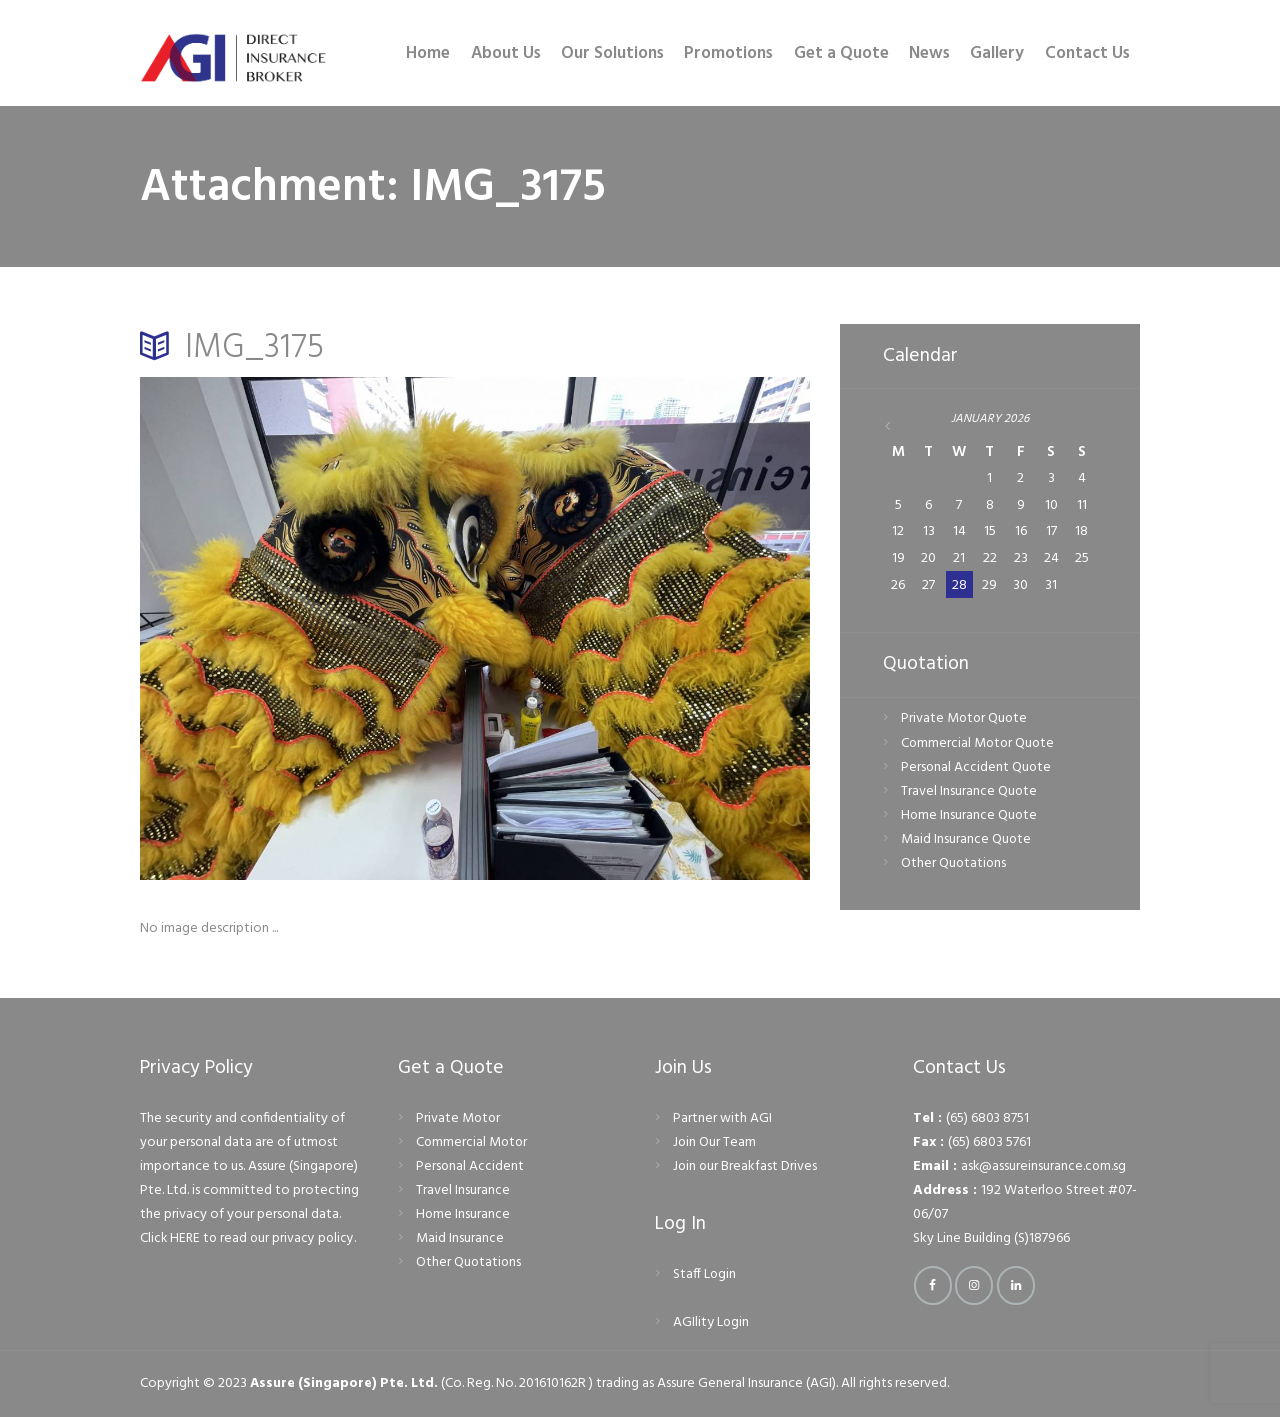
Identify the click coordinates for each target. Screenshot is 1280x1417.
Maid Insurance (460, 1238)
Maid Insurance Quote (966, 840)
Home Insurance (463, 1214)
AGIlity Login (711, 1322)
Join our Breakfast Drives (746, 1166)
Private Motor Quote (965, 720)
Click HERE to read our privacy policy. (250, 1238)
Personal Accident (470, 1166)
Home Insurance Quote (970, 816)
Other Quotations (954, 865)
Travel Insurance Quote (969, 792)
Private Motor (459, 1118)
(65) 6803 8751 (988, 1118)
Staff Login (705, 1274)
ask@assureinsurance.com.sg (1044, 1166)
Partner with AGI (722, 1118)
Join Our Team (715, 1142)
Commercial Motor (473, 1142)
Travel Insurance (463, 1190)
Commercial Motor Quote (979, 744)
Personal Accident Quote (977, 768)
